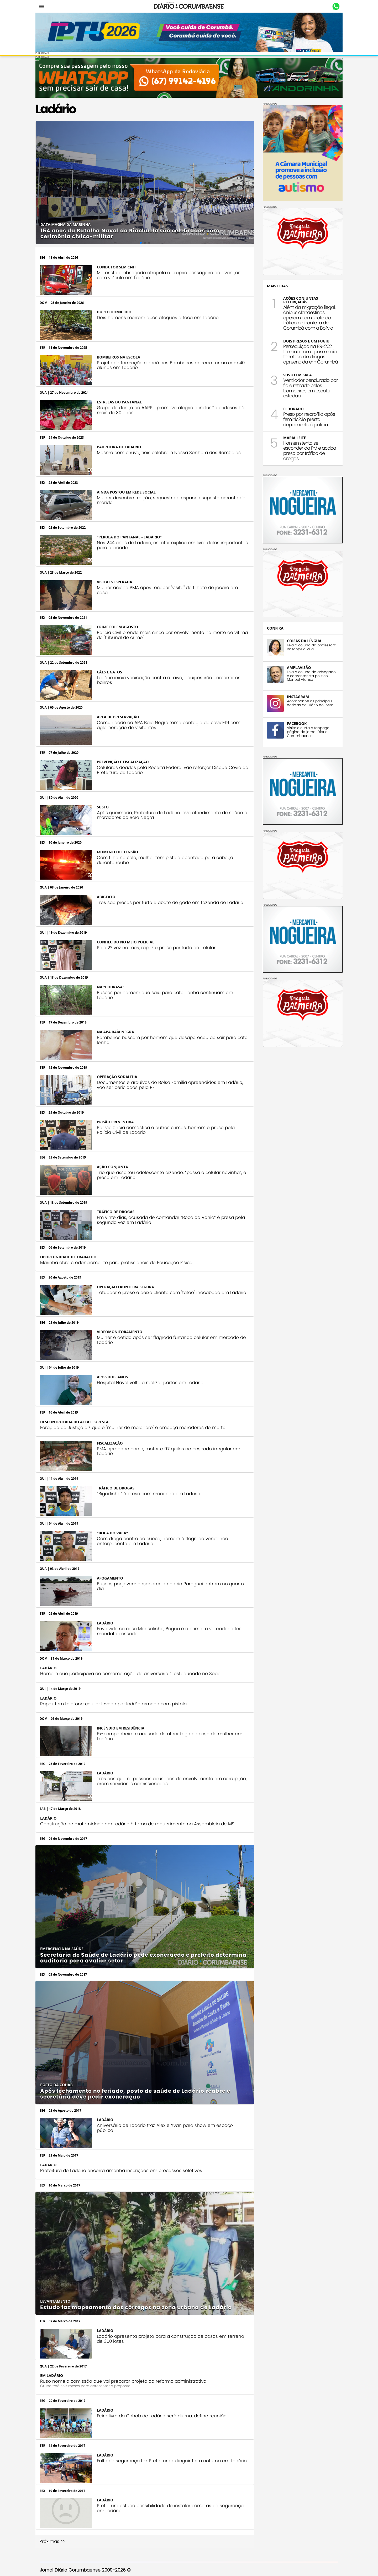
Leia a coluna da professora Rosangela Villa (307, 645)
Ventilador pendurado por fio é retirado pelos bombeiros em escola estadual (306, 387)
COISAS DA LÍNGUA (299, 639)
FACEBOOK (292, 722)
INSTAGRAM (293, 695)
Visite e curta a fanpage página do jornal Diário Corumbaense (303, 730)
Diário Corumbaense (189, 6)
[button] (44, 180)
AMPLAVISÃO (294, 666)
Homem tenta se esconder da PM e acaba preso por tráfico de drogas (305, 449)
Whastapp (331, 6)
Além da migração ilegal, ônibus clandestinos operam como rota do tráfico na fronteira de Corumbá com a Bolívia (305, 316)
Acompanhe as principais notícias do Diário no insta (305, 702)
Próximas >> (56, 2520)
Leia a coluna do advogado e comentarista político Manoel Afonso (306, 674)
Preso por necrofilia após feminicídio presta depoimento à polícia (304, 418)
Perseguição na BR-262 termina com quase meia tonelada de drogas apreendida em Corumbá (306, 353)
